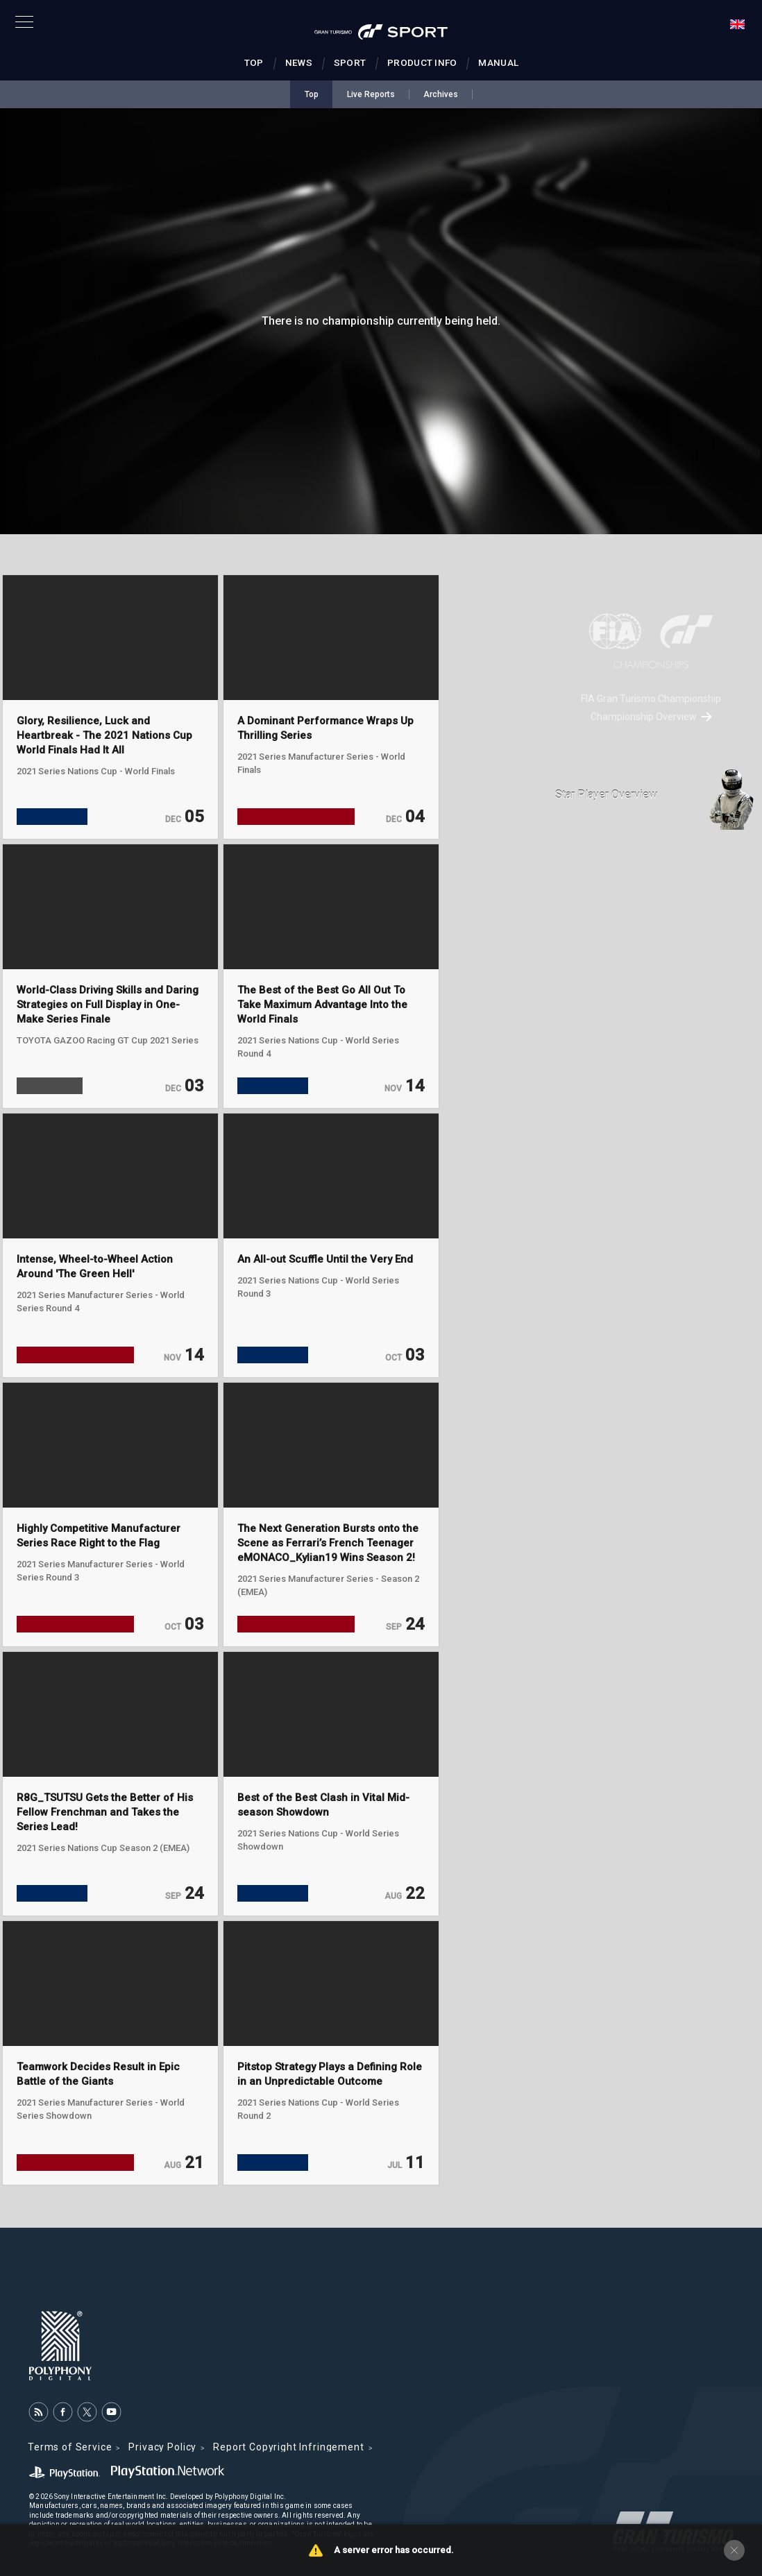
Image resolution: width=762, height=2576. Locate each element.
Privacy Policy (162, 2447)
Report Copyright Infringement (288, 2447)
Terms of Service (70, 2447)
